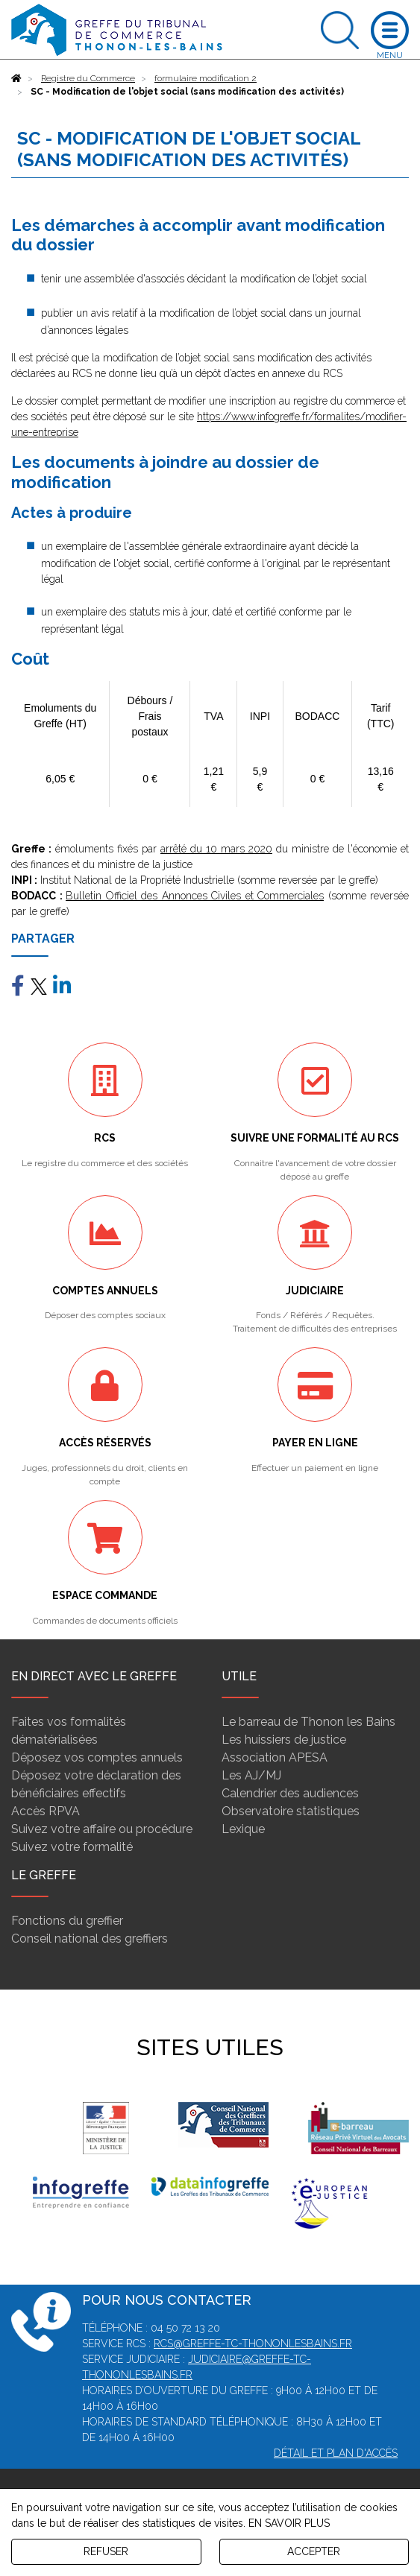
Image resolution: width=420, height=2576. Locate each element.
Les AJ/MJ (251, 1775)
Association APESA (274, 1757)
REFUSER (106, 2551)
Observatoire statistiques (291, 1811)
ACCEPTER (313, 2551)
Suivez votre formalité (72, 1847)
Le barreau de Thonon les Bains (308, 1722)
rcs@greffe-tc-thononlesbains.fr (253, 2343)
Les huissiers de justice (284, 1739)
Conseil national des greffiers (89, 1938)
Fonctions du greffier (67, 1921)
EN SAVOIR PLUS (289, 2523)
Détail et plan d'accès (336, 2453)
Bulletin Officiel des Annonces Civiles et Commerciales (195, 896)
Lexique (243, 1829)
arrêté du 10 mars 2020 (216, 849)
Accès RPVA (45, 1811)
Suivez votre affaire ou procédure (101, 1829)
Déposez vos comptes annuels (97, 1757)
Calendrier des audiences (290, 1793)
